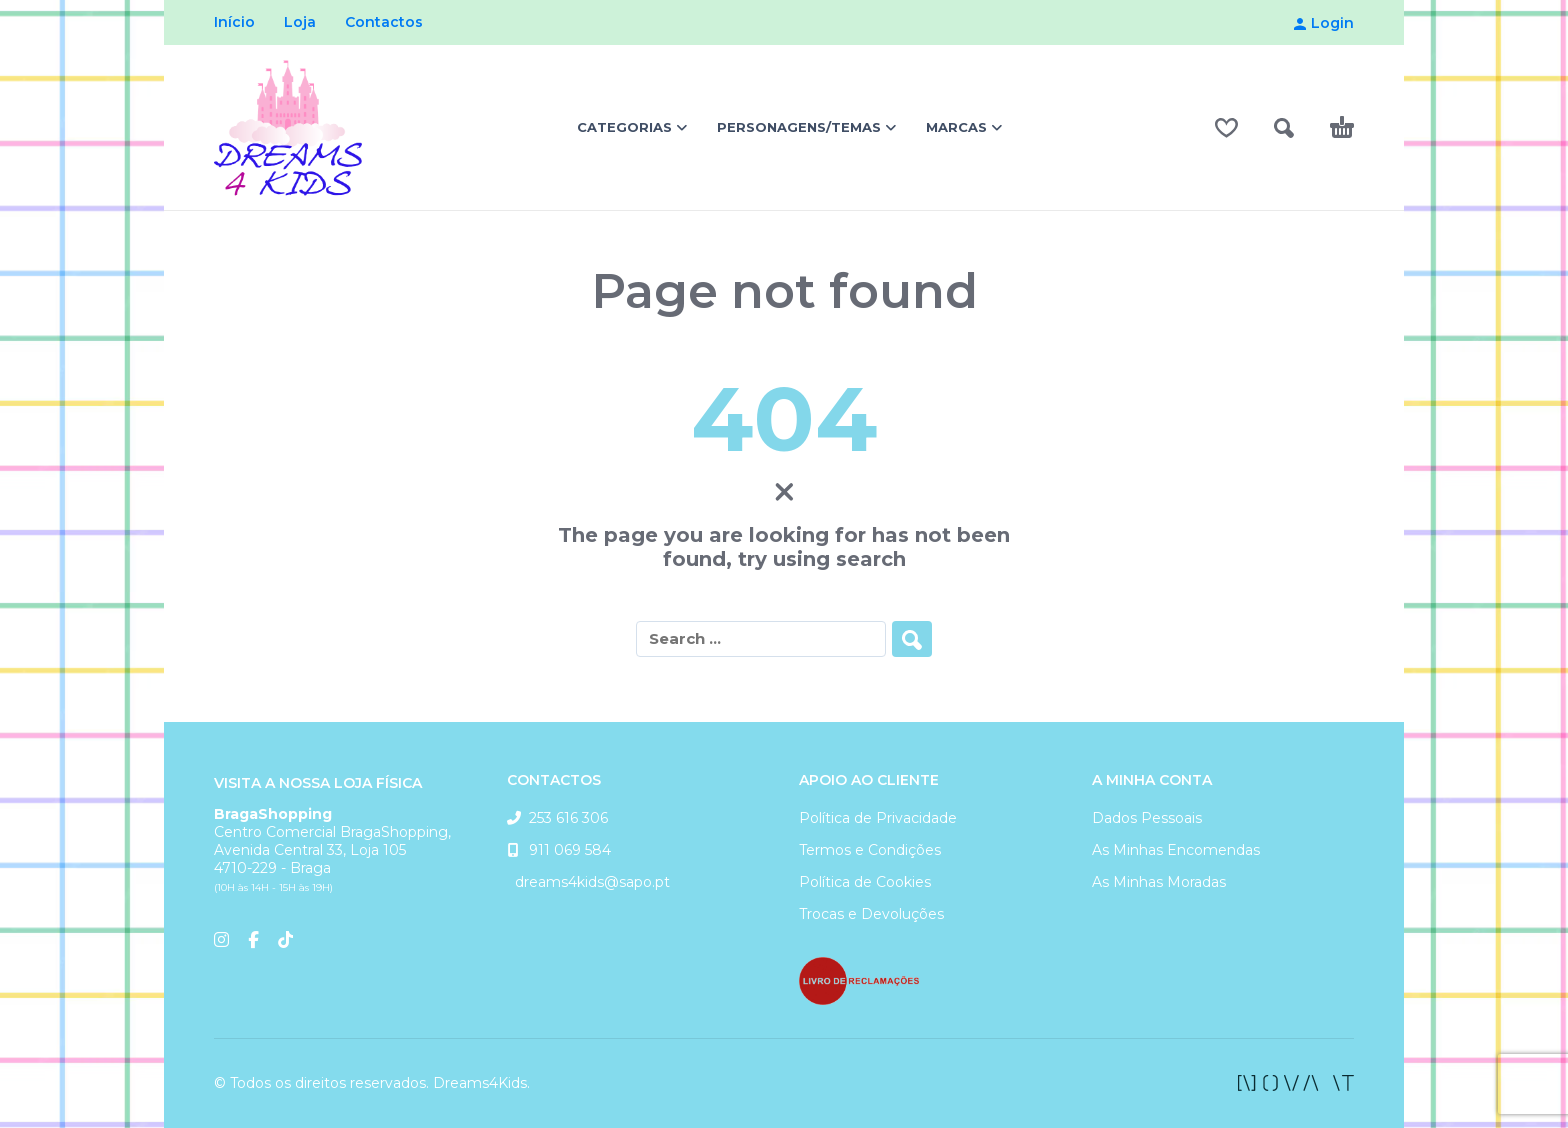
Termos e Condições (870, 850)
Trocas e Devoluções (871, 914)
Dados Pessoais (1147, 818)
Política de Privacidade (878, 818)
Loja (300, 22)
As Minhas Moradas (1159, 882)
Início (234, 22)
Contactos (384, 22)
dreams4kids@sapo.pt (588, 882)
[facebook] (1296, 1083)
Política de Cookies (865, 882)
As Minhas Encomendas (1176, 850)
